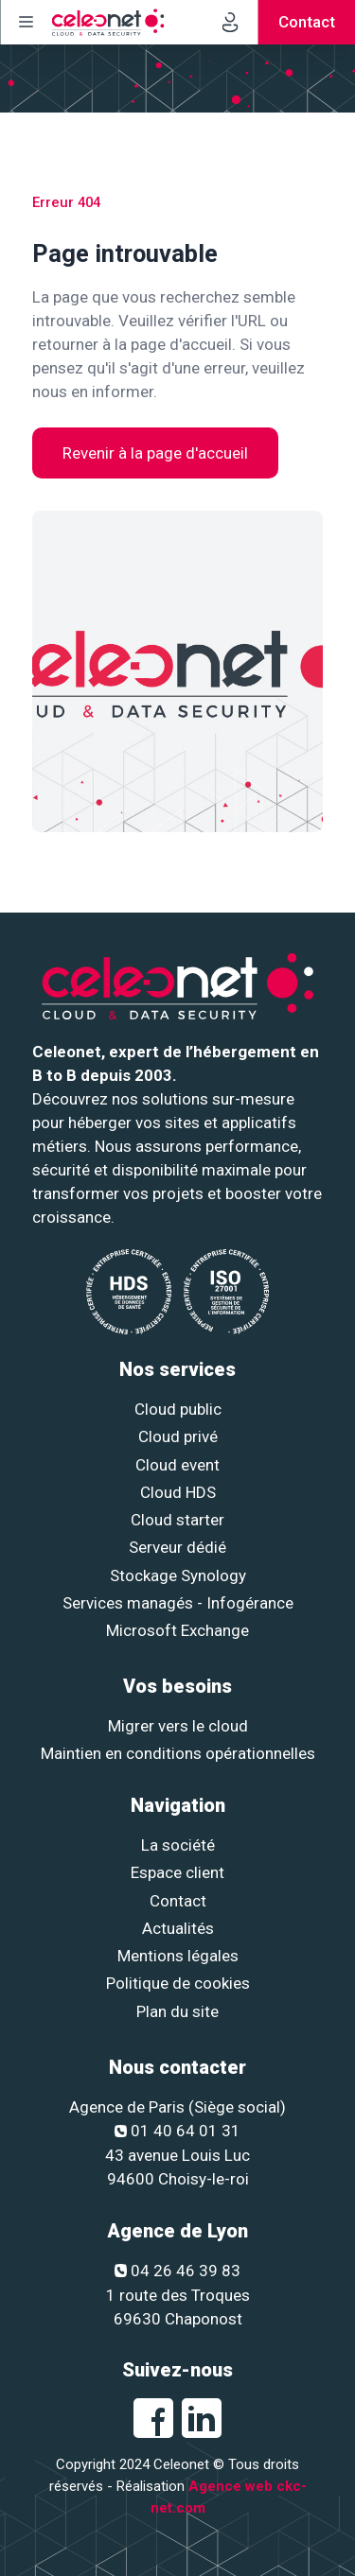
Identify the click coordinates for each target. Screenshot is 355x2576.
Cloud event (177, 1464)
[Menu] (25, 21)
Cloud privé (178, 1436)
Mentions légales (178, 1955)
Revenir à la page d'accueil (155, 453)
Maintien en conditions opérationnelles (178, 1753)
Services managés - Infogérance (177, 1602)
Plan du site (177, 2011)
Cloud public (178, 1409)
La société (178, 1845)
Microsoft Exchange (177, 1630)
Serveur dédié (177, 1547)
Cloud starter (177, 1519)
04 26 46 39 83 (177, 2270)
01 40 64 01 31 (177, 2130)
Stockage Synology (178, 1575)
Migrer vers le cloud (178, 1725)
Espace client (177, 1872)
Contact (178, 1900)
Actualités (178, 1928)
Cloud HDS (178, 1492)
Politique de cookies (178, 1983)
